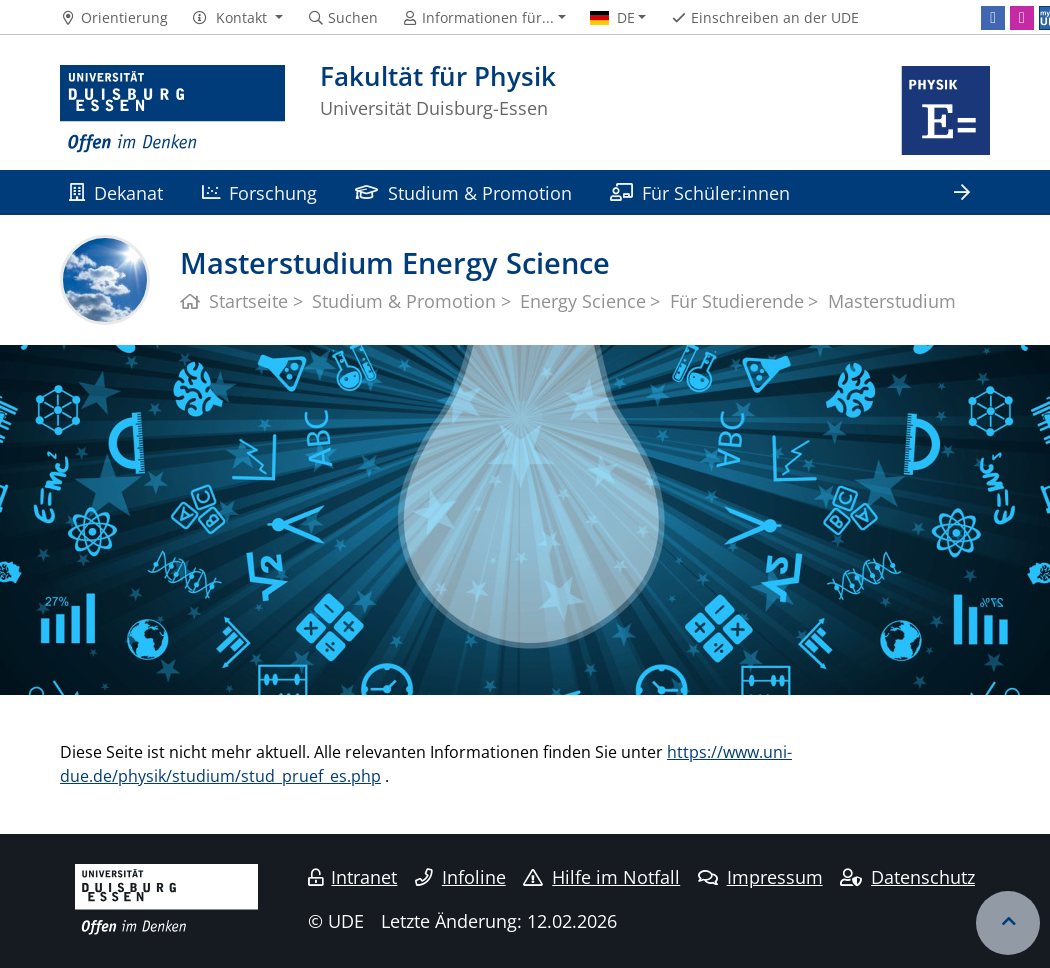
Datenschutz (907, 877)
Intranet (353, 877)
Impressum (760, 877)
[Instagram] (1022, 18)
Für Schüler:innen (700, 192)
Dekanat (116, 192)
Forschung (259, 192)
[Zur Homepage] (172, 110)
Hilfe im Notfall (601, 877)
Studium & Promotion (463, 192)
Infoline (460, 877)
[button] (237, 18)
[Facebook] (993, 18)
